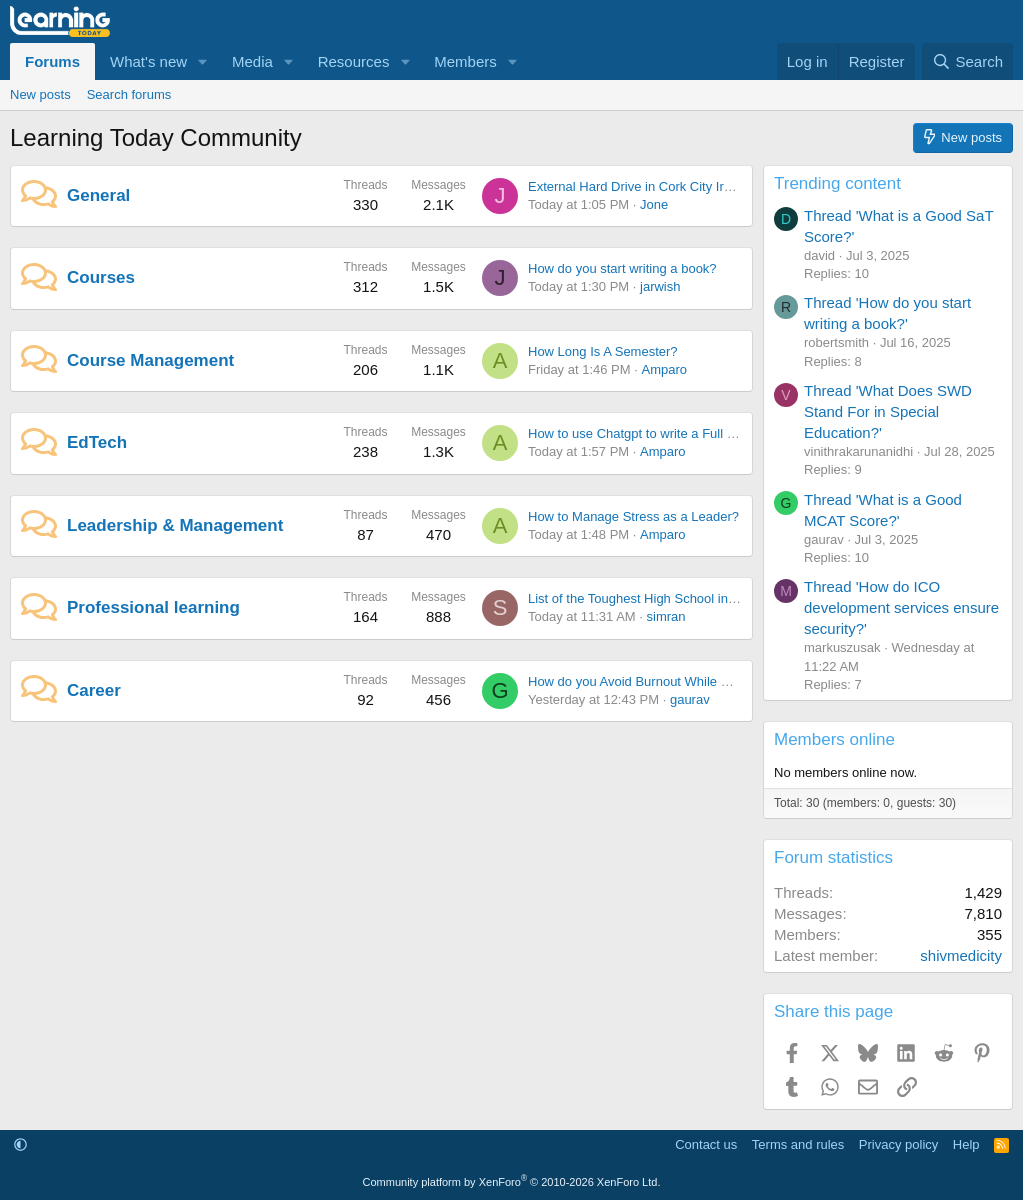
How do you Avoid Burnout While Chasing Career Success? (700, 681)
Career (94, 690)
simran (666, 616)
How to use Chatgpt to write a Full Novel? (647, 433)
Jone (654, 204)
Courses (101, 277)
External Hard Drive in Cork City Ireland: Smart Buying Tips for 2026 (724, 186)
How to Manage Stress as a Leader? (633, 516)
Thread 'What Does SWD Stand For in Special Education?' (888, 411)
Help (966, 1144)
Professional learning (153, 607)
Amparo (664, 369)
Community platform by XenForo (512, 1182)
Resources (354, 61)
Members (465, 61)
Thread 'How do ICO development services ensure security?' (901, 607)
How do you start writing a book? (622, 268)
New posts (40, 94)
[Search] (967, 61)
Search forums (129, 94)
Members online (834, 739)
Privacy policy (898, 1144)
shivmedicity (961, 955)
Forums (52, 61)
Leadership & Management (175, 525)
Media (252, 61)
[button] (203, 61)
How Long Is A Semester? (603, 351)
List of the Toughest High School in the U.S (651, 598)
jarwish (660, 286)
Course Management (150, 360)
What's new (148, 61)
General (98, 195)
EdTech (97, 442)
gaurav (690, 699)
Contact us (706, 1144)
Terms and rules (798, 1144)
